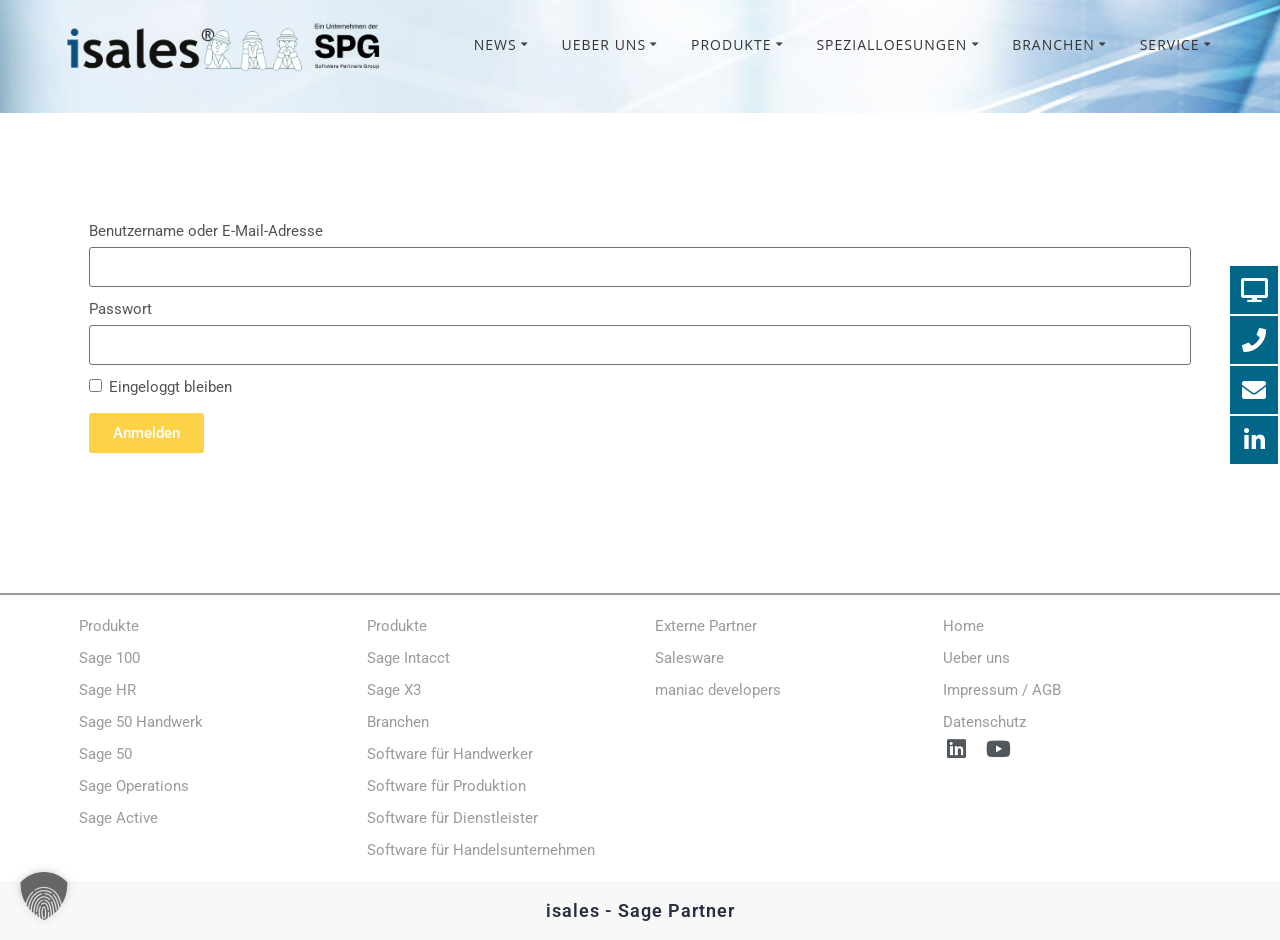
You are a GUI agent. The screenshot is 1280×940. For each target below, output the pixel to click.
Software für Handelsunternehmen (481, 850)
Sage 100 (109, 658)
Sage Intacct (408, 658)
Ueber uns (604, 44)
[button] (44, 896)
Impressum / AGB (1002, 690)
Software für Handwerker (450, 754)
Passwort (120, 309)
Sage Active (118, 818)
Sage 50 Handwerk (141, 722)
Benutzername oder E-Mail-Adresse (206, 231)
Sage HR (107, 690)
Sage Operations (134, 786)
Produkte (731, 44)
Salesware (689, 658)
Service (1170, 44)
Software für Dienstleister (452, 818)
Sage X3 (394, 690)
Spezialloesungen (891, 44)
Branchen (1053, 44)
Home (963, 626)
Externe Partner (706, 626)
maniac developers (718, 690)
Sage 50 (105, 754)
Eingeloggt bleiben (160, 387)
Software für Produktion (446, 786)
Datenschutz (984, 722)
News (495, 44)
